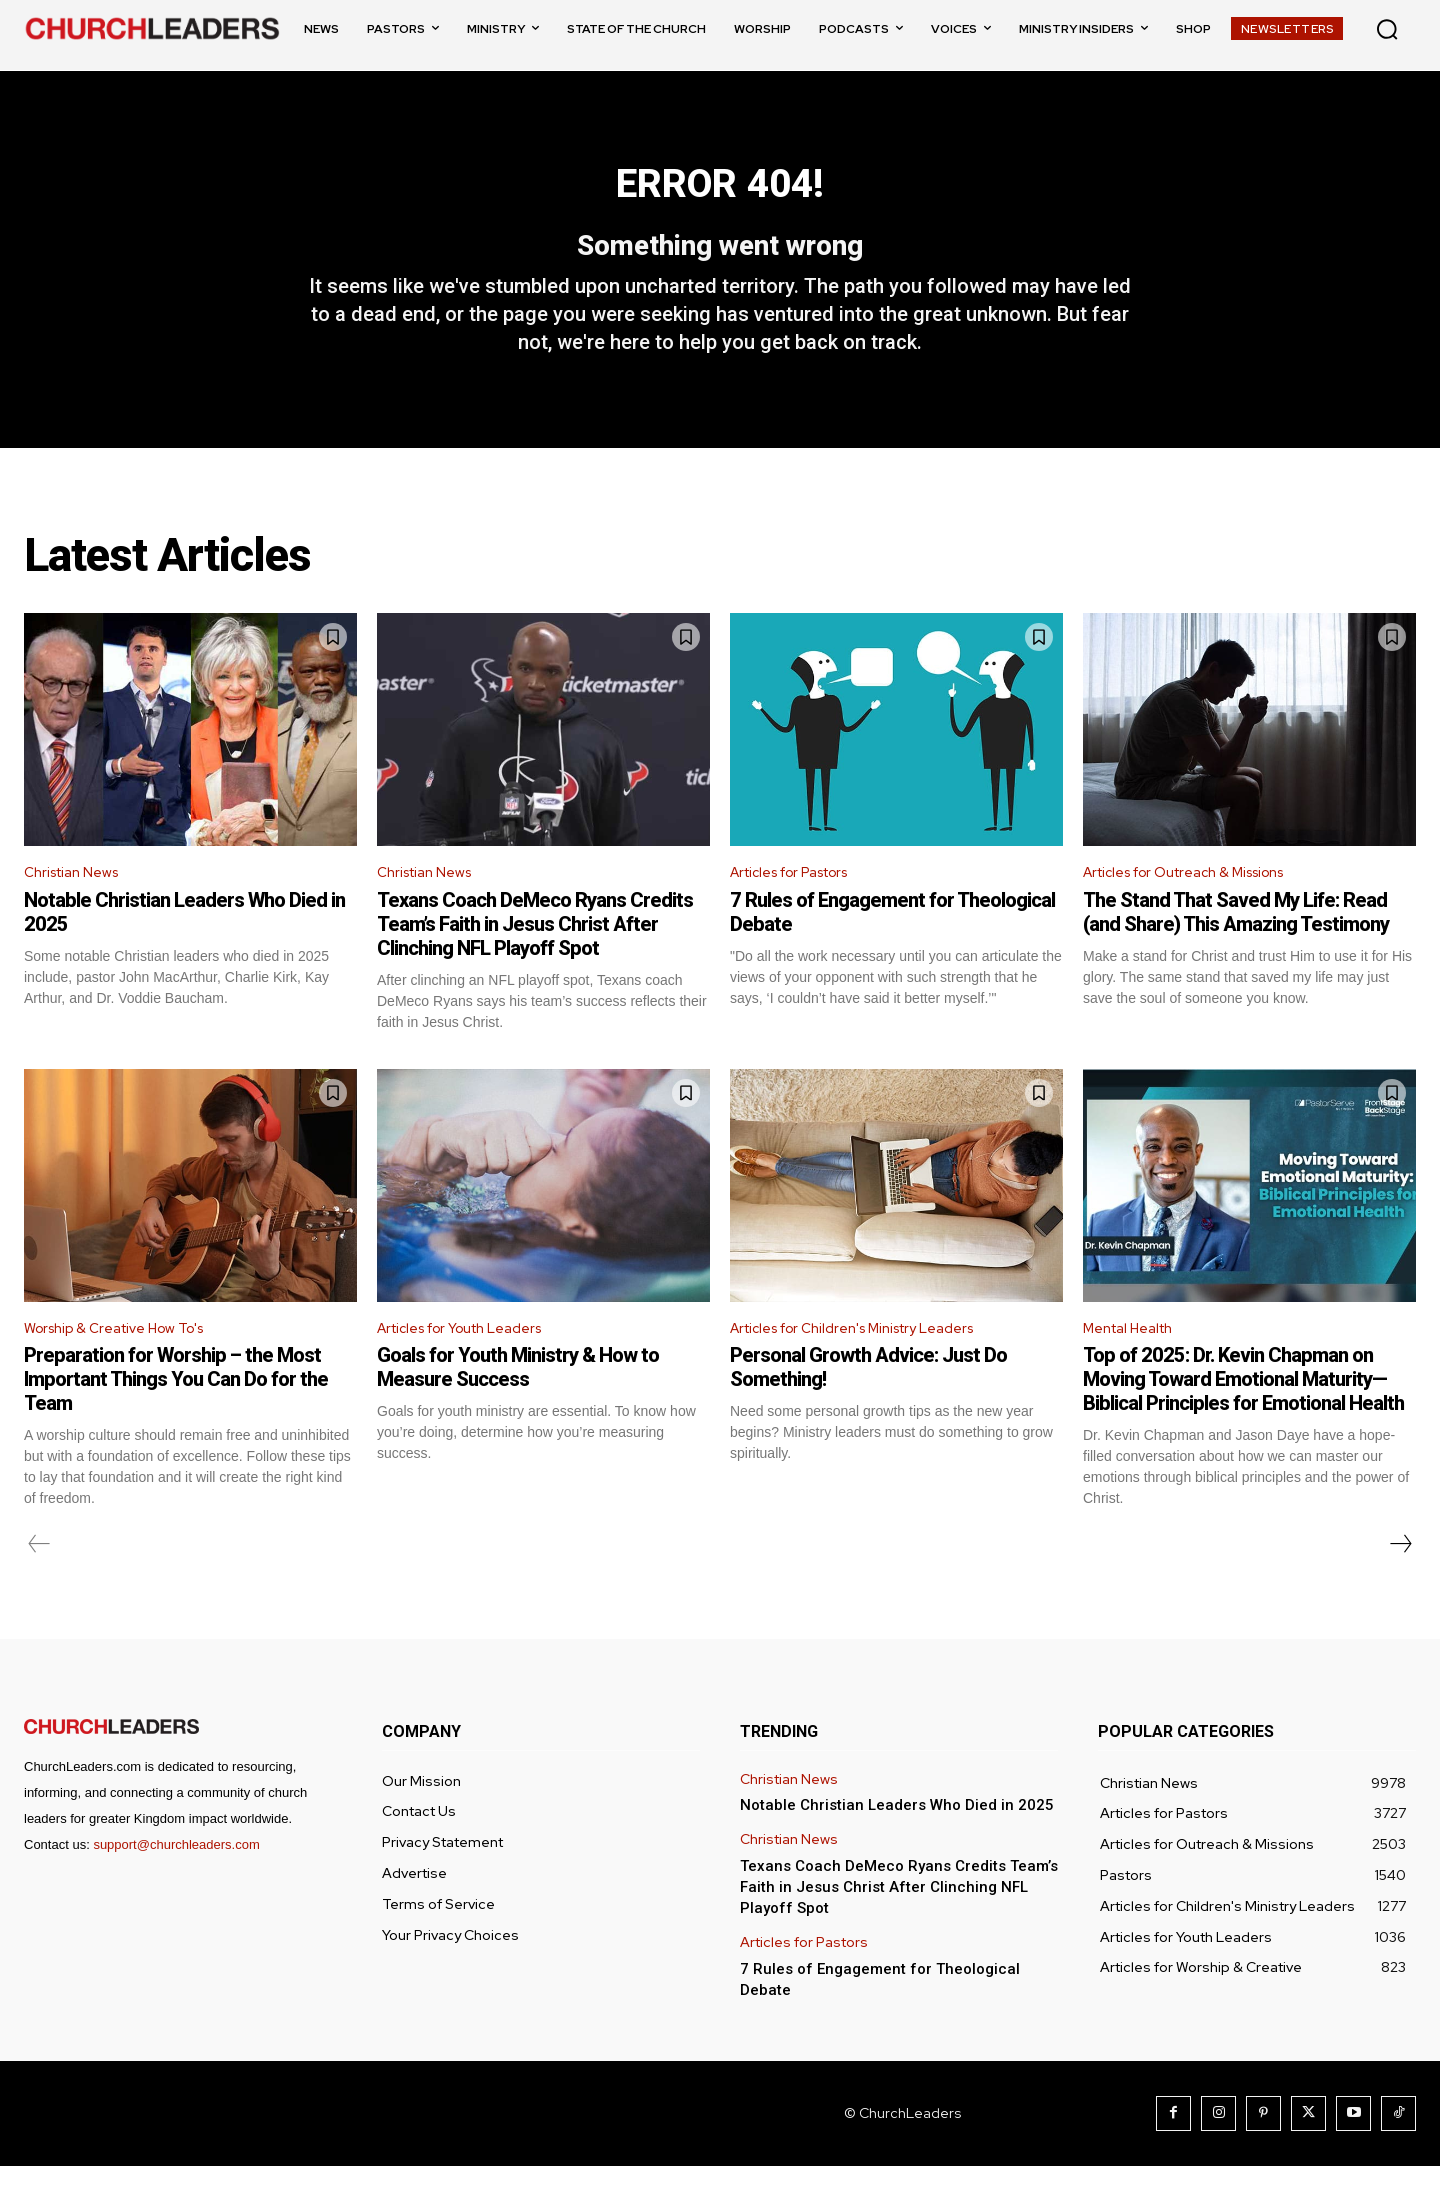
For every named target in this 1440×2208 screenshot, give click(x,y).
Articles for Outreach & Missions (1200, 908)
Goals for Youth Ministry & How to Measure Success (518, 1409)
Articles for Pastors (801, 908)
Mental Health (1135, 1367)
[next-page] (1400, 1586)
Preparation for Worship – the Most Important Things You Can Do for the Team (176, 1421)
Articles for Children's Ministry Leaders (869, 1367)
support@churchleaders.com (176, 1886)
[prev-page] (39, 1586)
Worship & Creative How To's (127, 1367)
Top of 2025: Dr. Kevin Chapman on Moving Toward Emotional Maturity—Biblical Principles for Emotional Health (1243, 1421)
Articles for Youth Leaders (474, 1367)
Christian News (78, 908)
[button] (1387, 29)
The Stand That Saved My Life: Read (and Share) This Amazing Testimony (1236, 949)
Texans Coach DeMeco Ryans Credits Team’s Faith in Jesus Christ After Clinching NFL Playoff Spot (535, 961)
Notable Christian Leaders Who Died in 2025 (897, 1847)
